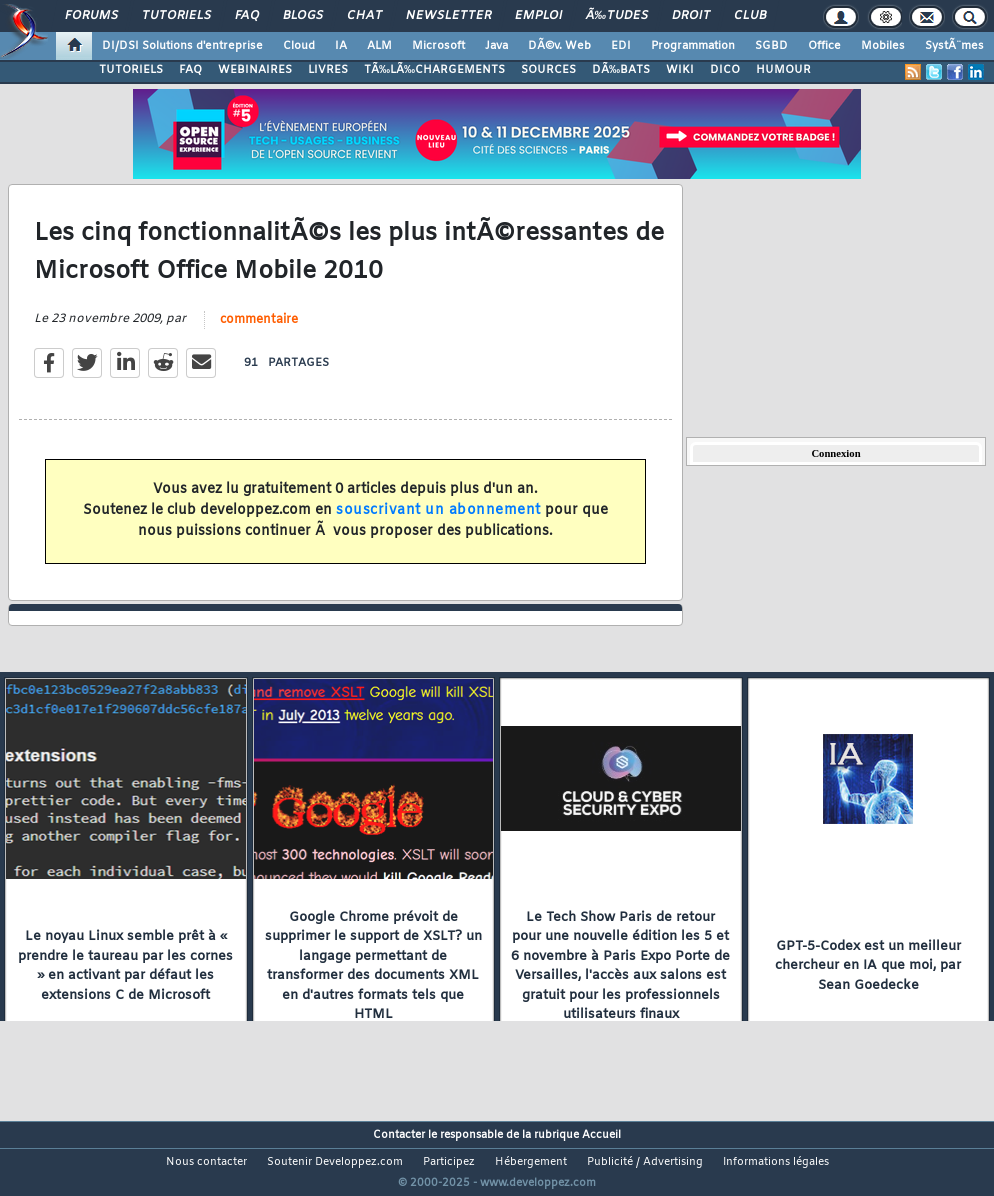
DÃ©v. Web (559, 46)
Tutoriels (176, 16)
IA (341, 46)
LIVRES (328, 70)
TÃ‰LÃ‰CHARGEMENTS (434, 70)
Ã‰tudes (617, 16)
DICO (725, 70)
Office (824, 46)
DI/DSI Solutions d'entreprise (182, 46)
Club (750, 16)
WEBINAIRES (255, 70)
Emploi (538, 16)
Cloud (299, 46)
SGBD (771, 46)
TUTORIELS (131, 70)
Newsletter (448, 16)
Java (496, 46)
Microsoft (438, 46)
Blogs (303, 16)
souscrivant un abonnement (438, 523)
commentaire (259, 332)
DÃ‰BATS (621, 70)
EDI (621, 46)
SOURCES (548, 70)
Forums (91, 16)
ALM (379, 46)
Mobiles (883, 46)
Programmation (693, 46)
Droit (691, 16)
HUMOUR (783, 70)
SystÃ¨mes (954, 46)
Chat (364, 16)
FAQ (247, 16)
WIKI (680, 70)
